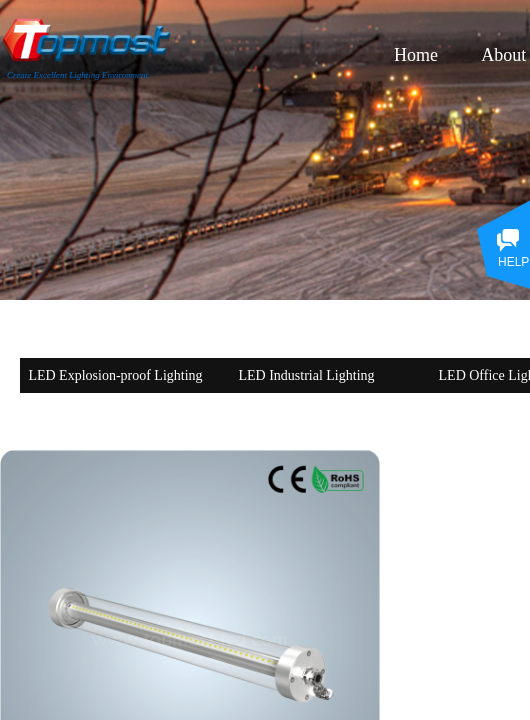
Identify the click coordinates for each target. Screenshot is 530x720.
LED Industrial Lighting (306, 375)
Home (416, 55)
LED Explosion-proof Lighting (115, 375)
